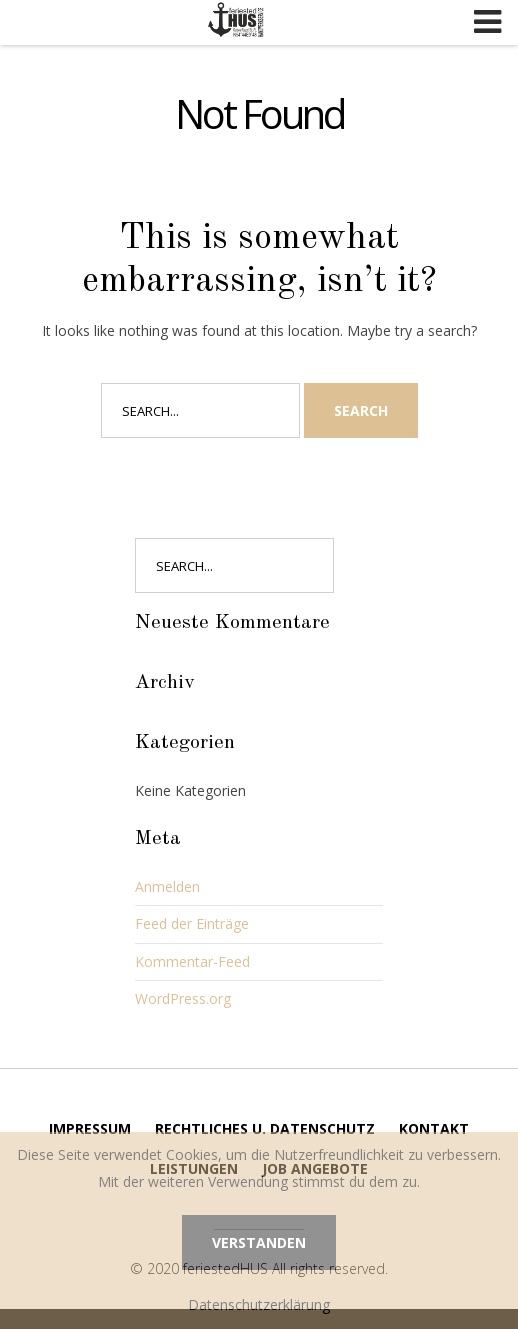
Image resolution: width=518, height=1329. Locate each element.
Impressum (90, 1128)
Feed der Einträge (192, 923)
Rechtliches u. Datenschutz (265, 1128)
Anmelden (167, 886)
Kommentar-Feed (192, 961)
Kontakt (434, 1128)
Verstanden (259, 1242)
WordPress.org (183, 998)
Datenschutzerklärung (259, 1304)
